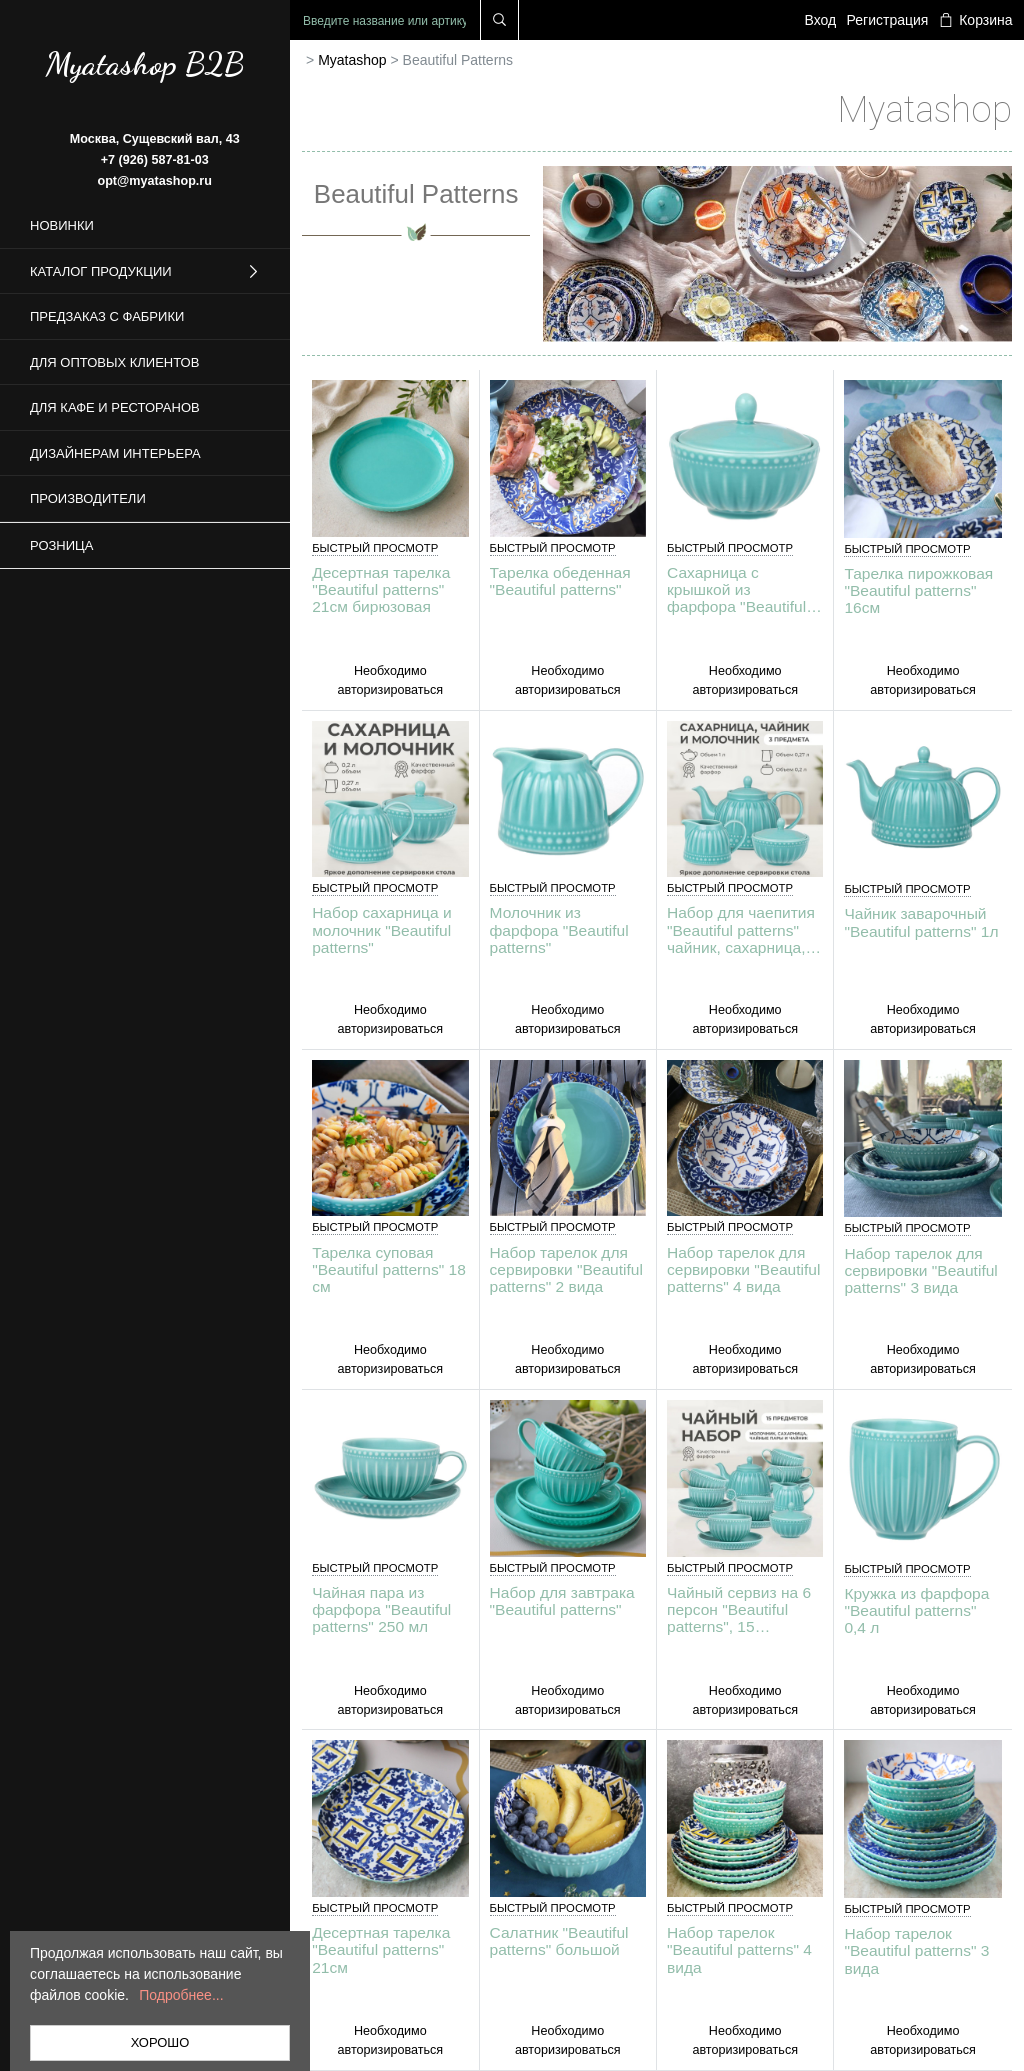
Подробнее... (181, 1995)
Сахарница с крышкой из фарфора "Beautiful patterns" (736, 589)
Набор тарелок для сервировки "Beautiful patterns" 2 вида (566, 1269)
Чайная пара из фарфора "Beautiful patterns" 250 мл (381, 1609)
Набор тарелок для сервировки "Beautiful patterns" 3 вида (920, 1270)
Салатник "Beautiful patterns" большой (559, 1941)
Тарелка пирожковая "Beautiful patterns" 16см (918, 590)
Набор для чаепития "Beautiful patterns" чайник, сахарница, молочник (741, 929)
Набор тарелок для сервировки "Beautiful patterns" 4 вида (743, 1269)
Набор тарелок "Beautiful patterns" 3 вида (916, 1950)
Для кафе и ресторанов (115, 407)
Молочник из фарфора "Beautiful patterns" (559, 929)
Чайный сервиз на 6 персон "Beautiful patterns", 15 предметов (739, 1609)
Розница (61, 545)
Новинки (62, 225)
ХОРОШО (160, 2042)
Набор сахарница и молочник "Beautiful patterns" (382, 929)
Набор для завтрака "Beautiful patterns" (562, 1601)
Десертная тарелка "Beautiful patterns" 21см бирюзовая (381, 589)
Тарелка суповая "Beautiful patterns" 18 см (389, 1269)
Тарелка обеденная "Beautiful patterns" (560, 581)
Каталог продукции (145, 272)
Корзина (976, 20)
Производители (88, 498)
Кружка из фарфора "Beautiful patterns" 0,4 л (916, 1610)
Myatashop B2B (145, 64)
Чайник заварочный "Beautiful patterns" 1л (921, 922)
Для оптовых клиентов (114, 362)
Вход (821, 20)
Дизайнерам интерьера (115, 453)
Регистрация (888, 20)
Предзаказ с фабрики (107, 316)
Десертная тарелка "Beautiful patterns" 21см (381, 1949)
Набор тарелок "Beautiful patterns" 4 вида (739, 1949)
